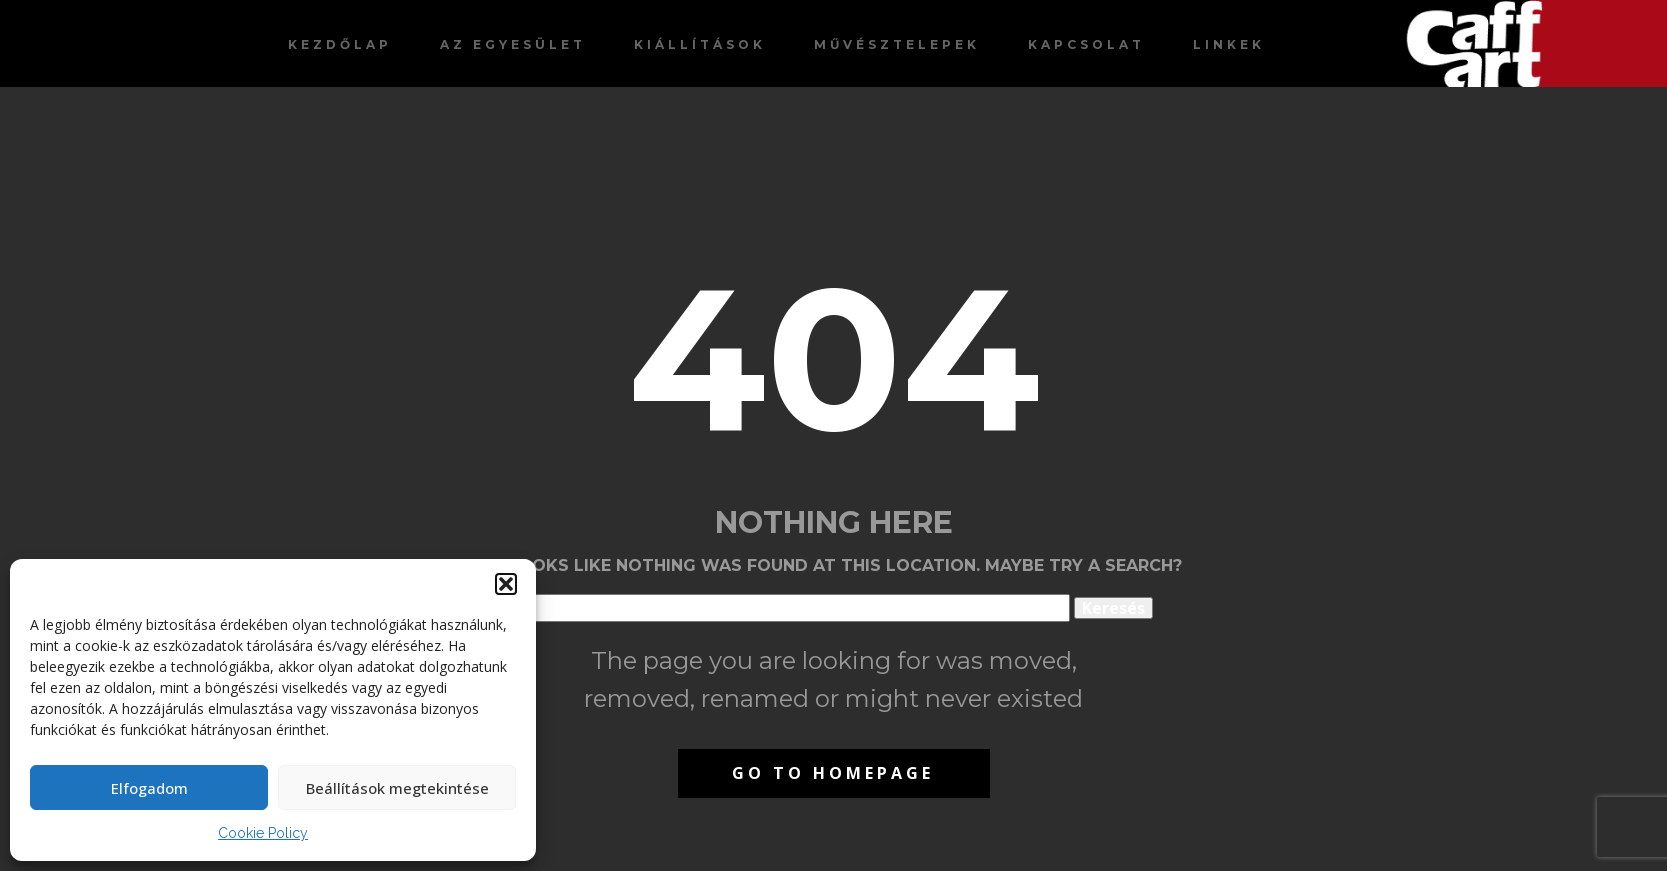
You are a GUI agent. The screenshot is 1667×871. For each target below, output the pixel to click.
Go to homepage (833, 773)
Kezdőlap (340, 44)
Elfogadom (149, 788)
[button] (506, 584)
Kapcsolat (1086, 44)
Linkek (1229, 44)
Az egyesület (513, 44)
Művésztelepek (897, 44)
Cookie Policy (263, 833)
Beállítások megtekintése (397, 788)
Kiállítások (700, 44)
